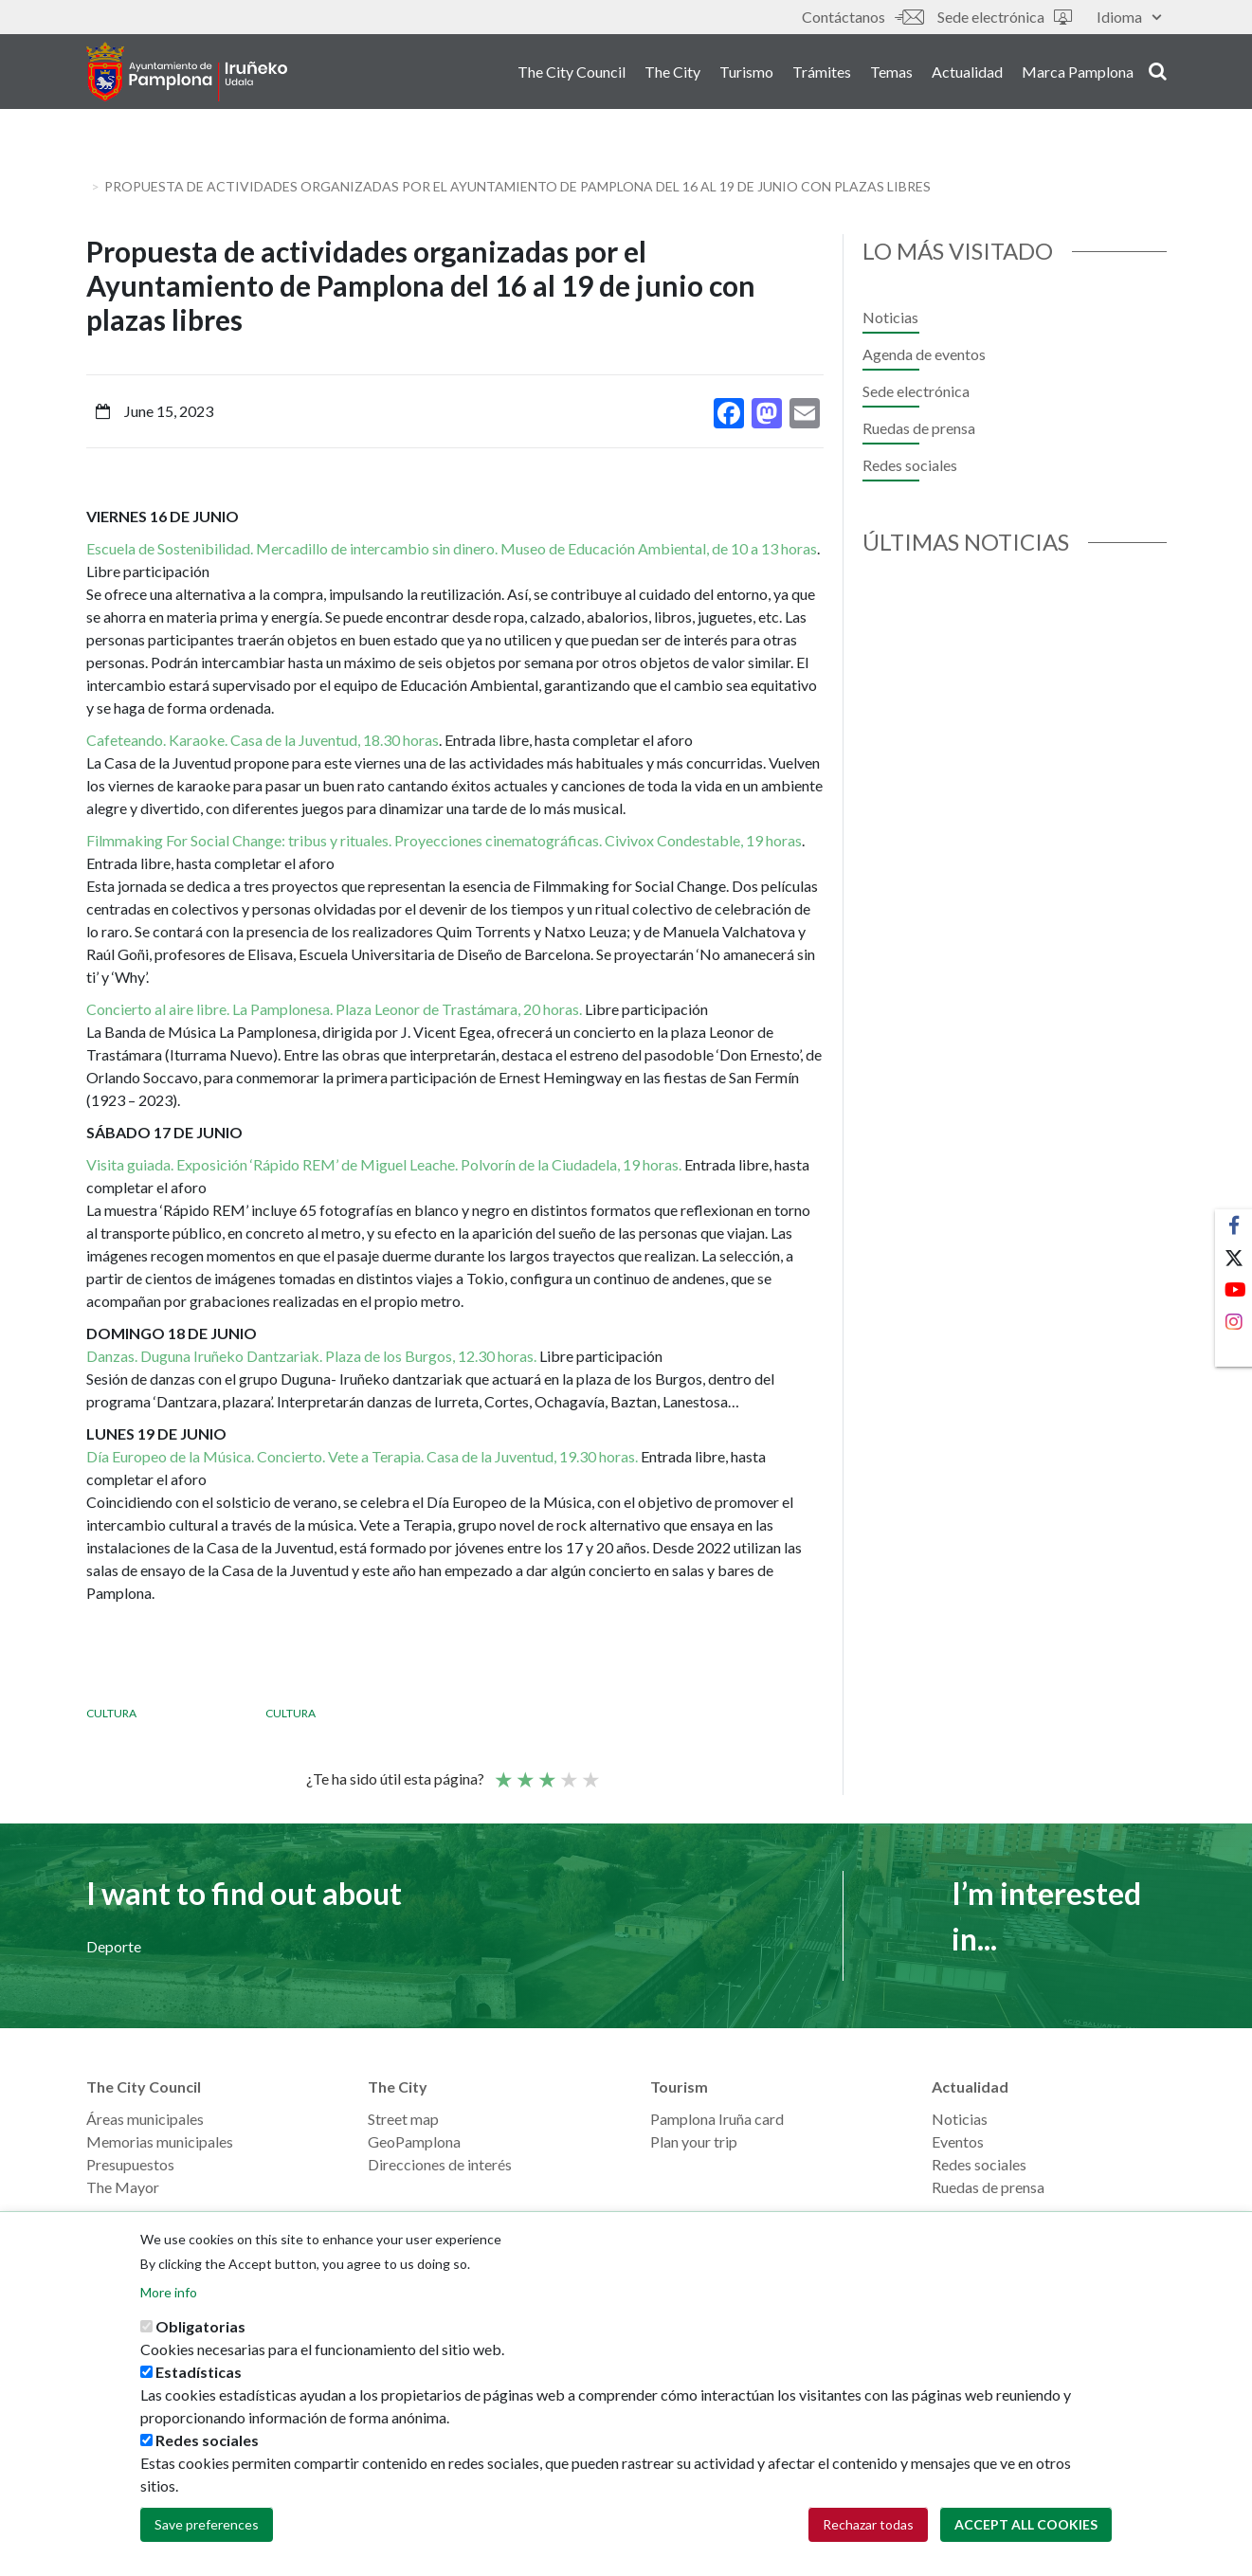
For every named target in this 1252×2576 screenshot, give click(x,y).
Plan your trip (693, 2141)
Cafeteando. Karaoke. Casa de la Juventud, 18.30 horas (262, 740)
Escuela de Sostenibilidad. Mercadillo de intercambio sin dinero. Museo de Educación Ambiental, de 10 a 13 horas (451, 548)
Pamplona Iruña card (717, 2119)
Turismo (746, 74)
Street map (403, 2119)
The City (672, 74)
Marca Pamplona (1078, 74)
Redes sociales (909, 465)
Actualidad (967, 74)
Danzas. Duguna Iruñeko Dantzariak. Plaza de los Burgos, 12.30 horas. (311, 1356)
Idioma (1129, 17)
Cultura (111, 1713)
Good (567, 1771)
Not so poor (524, 1771)
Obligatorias (200, 2326)
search (1158, 72)
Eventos (958, 2141)
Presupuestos (130, 2164)
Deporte (113, 1946)
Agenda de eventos (924, 354)
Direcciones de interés (440, 2164)
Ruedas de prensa (918, 428)
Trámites (821, 74)
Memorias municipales (159, 2141)
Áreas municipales (145, 2119)
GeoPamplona (414, 2141)
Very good (589, 1771)
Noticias (890, 317)
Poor (502, 1771)
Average (545, 1771)
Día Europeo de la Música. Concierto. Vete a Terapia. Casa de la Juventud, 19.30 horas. (362, 1456)
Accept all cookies (1026, 2524)
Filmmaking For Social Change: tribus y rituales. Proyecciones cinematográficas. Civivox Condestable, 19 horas (444, 840)
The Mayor (122, 2187)
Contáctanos (862, 17)
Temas (891, 74)
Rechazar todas (868, 2524)
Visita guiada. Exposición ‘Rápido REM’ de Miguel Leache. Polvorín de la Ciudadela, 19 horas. (383, 1164)
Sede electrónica (1004, 17)
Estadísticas (198, 2372)
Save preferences (206, 2524)
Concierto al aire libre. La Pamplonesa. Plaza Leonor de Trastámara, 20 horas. (335, 1009)
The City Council (571, 74)
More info (168, 2292)
